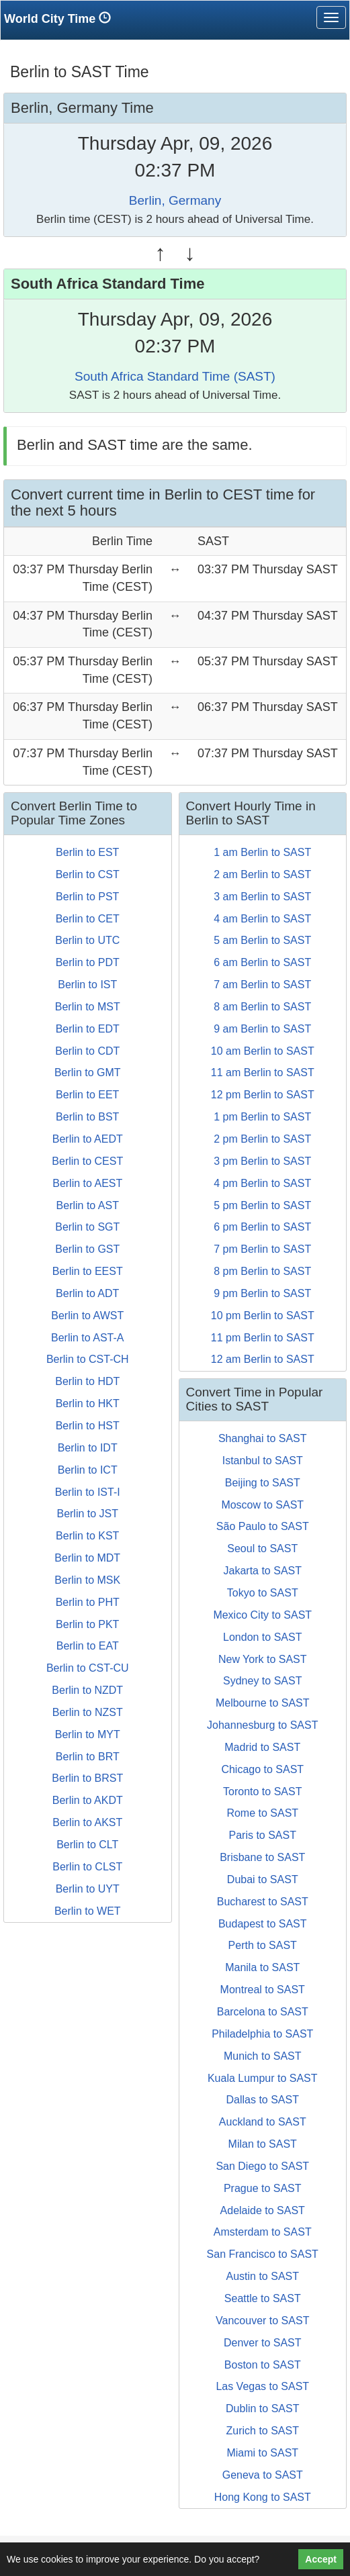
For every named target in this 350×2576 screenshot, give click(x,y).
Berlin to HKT (88, 1403)
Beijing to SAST (262, 1482)
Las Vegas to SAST (262, 2386)
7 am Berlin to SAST (262, 984)
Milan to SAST (262, 2144)
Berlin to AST (87, 1205)
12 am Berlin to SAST (262, 1359)
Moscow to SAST (262, 1505)
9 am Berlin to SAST (262, 1029)
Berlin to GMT (87, 1072)
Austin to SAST (263, 2276)
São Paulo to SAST (262, 1526)
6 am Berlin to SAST (262, 962)
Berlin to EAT (87, 1646)
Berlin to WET (87, 1911)
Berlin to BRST (87, 1778)
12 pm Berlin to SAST (262, 1094)
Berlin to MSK (87, 1580)
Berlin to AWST (87, 1315)
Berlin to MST (87, 1006)
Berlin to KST (87, 1535)
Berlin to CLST (87, 1866)
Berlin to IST (87, 984)
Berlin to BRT (88, 1756)
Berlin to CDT (87, 1051)
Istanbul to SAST (262, 1460)
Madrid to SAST (262, 1747)
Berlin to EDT (88, 1029)
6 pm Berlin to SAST (262, 1227)
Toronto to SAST (262, 1791)
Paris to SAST (262, 1835)
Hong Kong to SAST (262, 2497)
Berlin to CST (88, 874)
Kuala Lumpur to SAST (263, 2078)
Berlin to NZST (87, 1712)
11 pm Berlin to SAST (262, 1337)
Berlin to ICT (88, 1470)
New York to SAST (262, 1659)
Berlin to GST (87, 1249)
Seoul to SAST (262, 1548)
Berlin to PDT (88, 962)
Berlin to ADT (87, 1293)
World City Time (61, 18)
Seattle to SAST (262, 2298)
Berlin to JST (87, 1513)
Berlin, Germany (175, 200)
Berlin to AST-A (87, 1337)
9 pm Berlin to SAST (262, 1293)
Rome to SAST (262, 1813)
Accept (321, 2559)
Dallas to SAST (262, 2099)
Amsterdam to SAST (263, 2232)
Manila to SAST (262, 1967)
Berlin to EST (87, 852)
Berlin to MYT (87, 1734)
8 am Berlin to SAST (262, 1006)
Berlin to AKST (87, 1822)
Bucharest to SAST (262, 1901)
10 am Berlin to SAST (262, 1051)
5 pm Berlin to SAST (262, 1205)
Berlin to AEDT (87, 1139)
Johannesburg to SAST (262, 1725)
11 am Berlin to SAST (262, 1072)
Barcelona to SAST (262, 2011)
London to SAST (262, 1637)
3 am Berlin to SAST (262, 896)
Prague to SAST (263, 2188)
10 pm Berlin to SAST (262, 1315)
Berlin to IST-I (87, 1492)
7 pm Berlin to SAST (262, 1249)
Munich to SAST (263, 2056)
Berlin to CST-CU (87, 1668)
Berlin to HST (88, 1425)
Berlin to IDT (88, 1447)
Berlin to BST (87, 1117)
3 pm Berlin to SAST (262, 1161)
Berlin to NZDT (87, 1690)
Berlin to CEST (87, 1161)
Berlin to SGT (87, 1227)
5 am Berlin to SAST (262, 940)
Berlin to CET (88, 918)
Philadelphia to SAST (262, 2034)
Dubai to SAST (262, 1879)
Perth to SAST (262, 1945)
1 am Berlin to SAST (262, 852)
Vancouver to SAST (262, 2320)
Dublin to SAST (262, 2408)
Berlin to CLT (87, 1844)
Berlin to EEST (87, 1271)
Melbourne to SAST (263, 1703)
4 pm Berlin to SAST (262, 1183)
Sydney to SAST (262, 1680)
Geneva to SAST (262, 2475)
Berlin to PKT (87, 1624)
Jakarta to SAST (263, 1570)
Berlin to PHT (88, 1602)
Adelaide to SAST (262, 2210)
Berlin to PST (87, 896)
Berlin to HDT (87, 1381)
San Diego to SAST (262, 2166)
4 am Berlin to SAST (262, 918)
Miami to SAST (262, 2453)
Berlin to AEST (87, 1183)
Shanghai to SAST (262, 1438)
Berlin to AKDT (87, 1800)
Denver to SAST (263, 2342)
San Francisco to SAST (262, 2254)
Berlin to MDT (87, 1558)
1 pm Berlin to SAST (262, 1117)
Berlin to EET (87, 1094)
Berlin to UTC (87, 940)
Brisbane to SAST (262, 1857)
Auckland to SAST (262, 2122)
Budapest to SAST (262, 1923)
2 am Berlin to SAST (262, 874)
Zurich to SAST (262, 2430)
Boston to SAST (262, 2365)
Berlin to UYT (88, 1889)
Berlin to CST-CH (87, 1359)
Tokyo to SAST (262, 1593)
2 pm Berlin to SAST (262, 1139)
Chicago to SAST (262, 1769)
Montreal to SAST (262, 1989)
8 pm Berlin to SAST (262, 1271)
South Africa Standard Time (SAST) (175, 376)
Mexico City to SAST (262, 1615)
